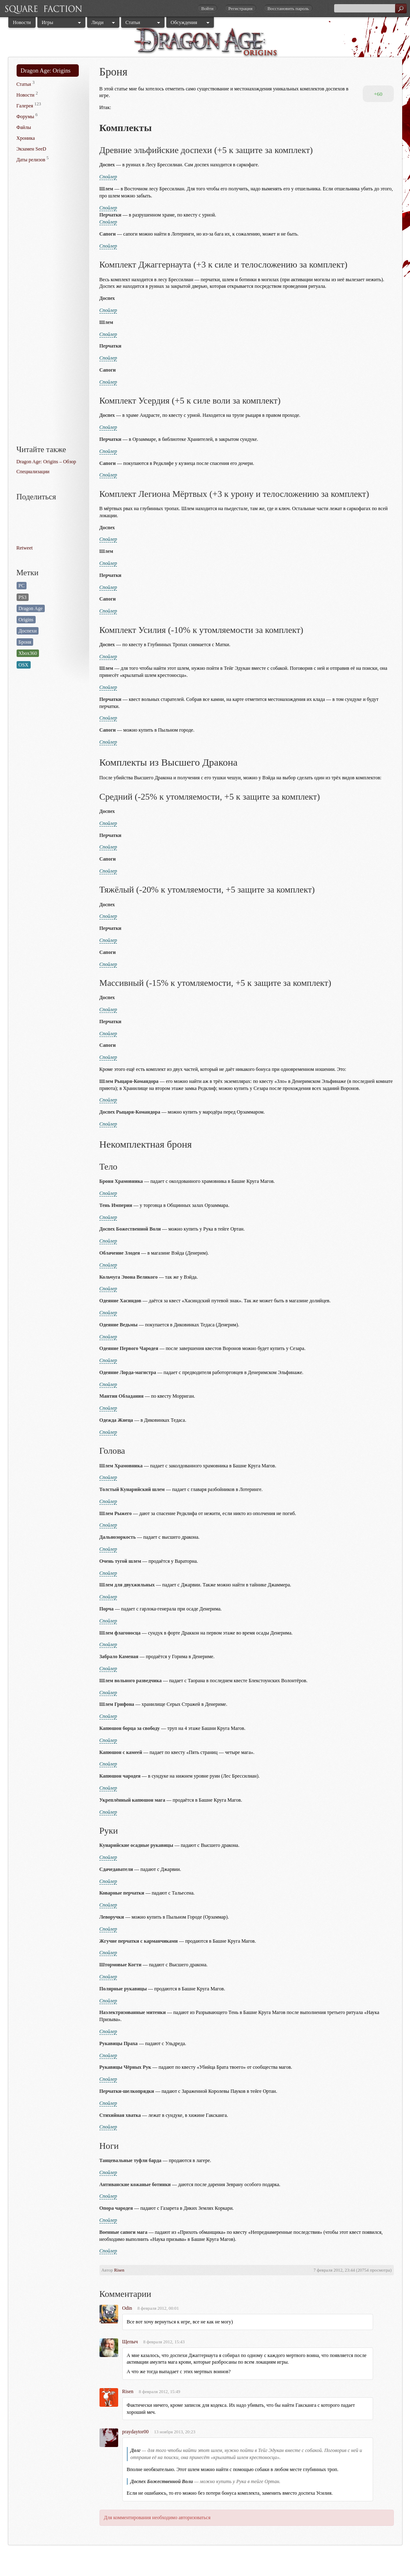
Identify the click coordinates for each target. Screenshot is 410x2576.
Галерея (25, 106)
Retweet (25, 548)
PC (22, 586)
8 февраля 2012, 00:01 (158, 2308)
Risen (119, 2269)
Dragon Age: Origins (46, 70)
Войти (207, 8)
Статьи (133, 22)
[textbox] (370, 8)
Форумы (25, 116)
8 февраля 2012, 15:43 (163, 2341)
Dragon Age (31, 608)
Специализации (33, 471)
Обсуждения (184, 22)
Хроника (26, 138)
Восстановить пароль (288, 8)
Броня (25, 642)
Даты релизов (31, 160)
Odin (127, 2308)
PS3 (23, 597)
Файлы (24, 127)
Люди (98, 22)
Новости (22, 22)
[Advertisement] (50, 304)
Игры (47, 22)
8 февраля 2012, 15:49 (159, 2391)
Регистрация (240, 8)
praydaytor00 (135, 2432)
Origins (26, 620)
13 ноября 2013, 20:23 (174, 2431)
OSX (24, 665)
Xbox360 (28, 653)
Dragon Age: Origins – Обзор (46, 462)
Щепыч (130, 2342)
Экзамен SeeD (31, 149)
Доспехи (28, 631)
